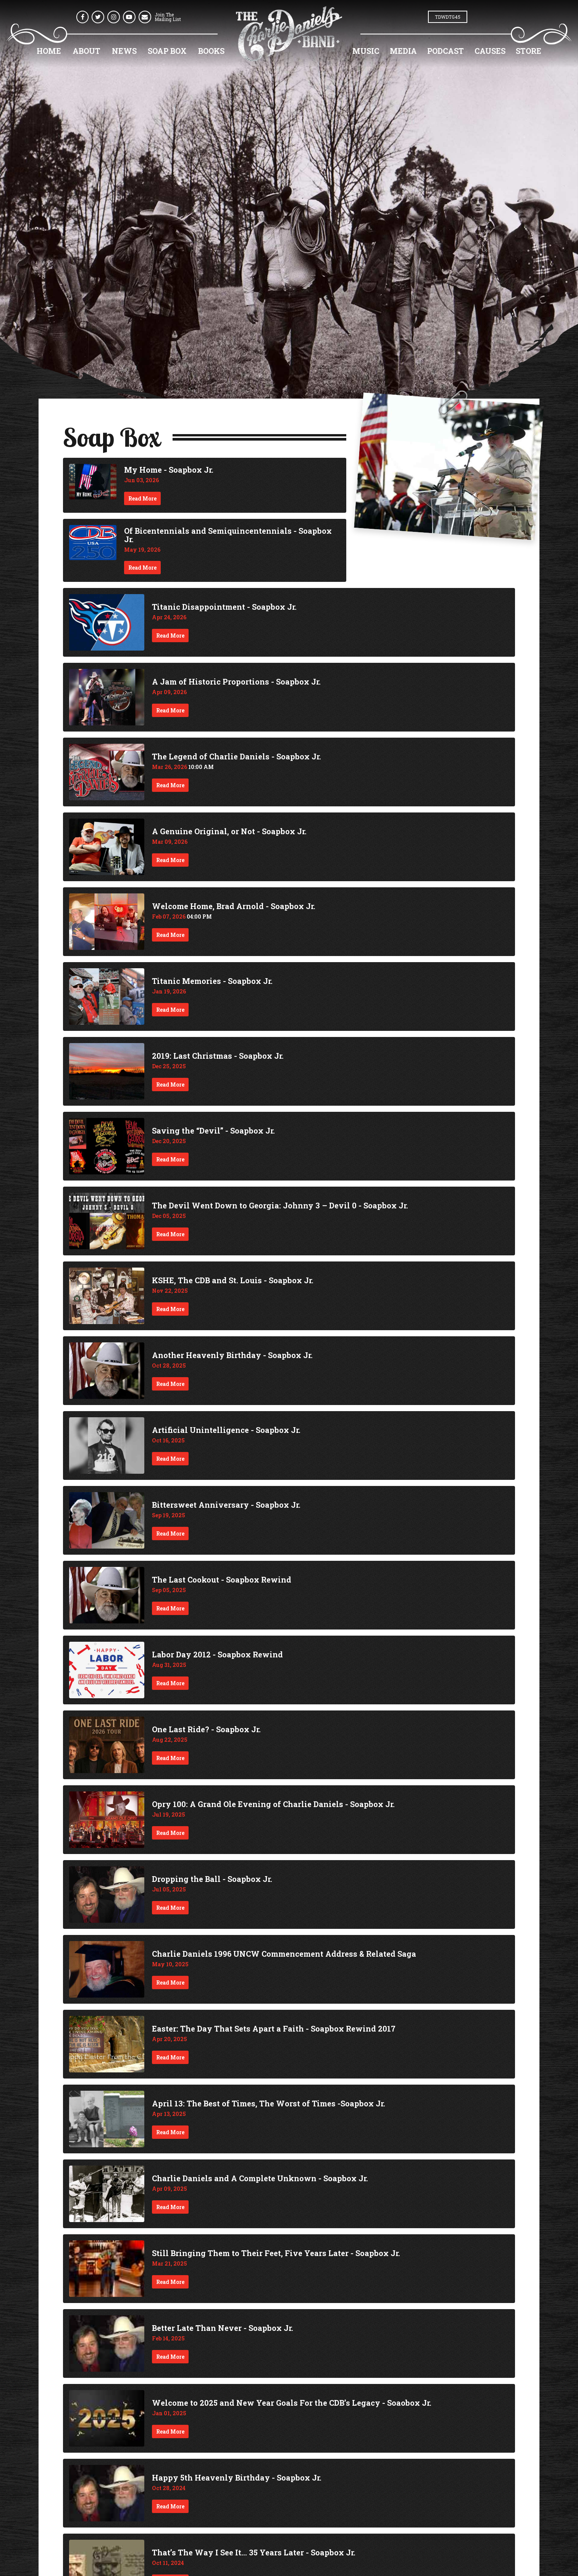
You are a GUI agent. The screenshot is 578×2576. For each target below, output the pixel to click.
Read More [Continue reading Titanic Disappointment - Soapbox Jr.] (170, 635)
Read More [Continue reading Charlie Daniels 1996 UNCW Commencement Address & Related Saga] (170, 1982)
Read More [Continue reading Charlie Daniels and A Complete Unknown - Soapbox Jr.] (170, 2207)
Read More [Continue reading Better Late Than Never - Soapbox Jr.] (170, 2356)
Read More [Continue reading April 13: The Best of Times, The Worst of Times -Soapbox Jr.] (170, 2132)
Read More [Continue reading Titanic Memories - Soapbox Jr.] (170, 1009)
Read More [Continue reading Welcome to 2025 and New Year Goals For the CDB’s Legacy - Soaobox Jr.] (170, 2431)
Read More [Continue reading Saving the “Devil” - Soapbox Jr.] (170, 1159)
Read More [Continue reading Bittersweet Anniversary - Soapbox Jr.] (170, 1533)
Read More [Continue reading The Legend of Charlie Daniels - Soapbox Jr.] (170, 785)
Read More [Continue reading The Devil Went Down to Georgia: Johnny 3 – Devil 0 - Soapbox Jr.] (170, 1234)
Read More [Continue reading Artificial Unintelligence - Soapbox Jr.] (170, 1458)
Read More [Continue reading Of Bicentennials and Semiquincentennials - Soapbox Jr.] (142, 567)
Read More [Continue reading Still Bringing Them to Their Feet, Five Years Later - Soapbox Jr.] (170, 2281)
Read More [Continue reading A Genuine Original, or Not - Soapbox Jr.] (170, 860)
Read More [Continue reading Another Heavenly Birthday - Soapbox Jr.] (170, 1383)
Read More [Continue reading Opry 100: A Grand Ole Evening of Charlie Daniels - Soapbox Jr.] (170, 1832)
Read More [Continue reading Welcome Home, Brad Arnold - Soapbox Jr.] (170, 934)
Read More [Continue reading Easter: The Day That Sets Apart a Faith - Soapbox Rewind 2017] (170, 2057)
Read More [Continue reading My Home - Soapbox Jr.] (142, 498)
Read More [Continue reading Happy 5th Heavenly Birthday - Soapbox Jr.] (170, 2506)
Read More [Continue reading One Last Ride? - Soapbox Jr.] (170, 1758)
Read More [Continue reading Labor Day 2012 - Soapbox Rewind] (170, 1683)
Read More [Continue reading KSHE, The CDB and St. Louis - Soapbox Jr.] (170, 1309)
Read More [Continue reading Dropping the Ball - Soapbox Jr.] (170, 1907)
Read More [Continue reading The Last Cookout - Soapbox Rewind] (170, 1608)
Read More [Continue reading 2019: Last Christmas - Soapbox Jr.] (170, 1084)
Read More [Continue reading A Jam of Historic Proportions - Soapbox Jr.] (170, 710)
